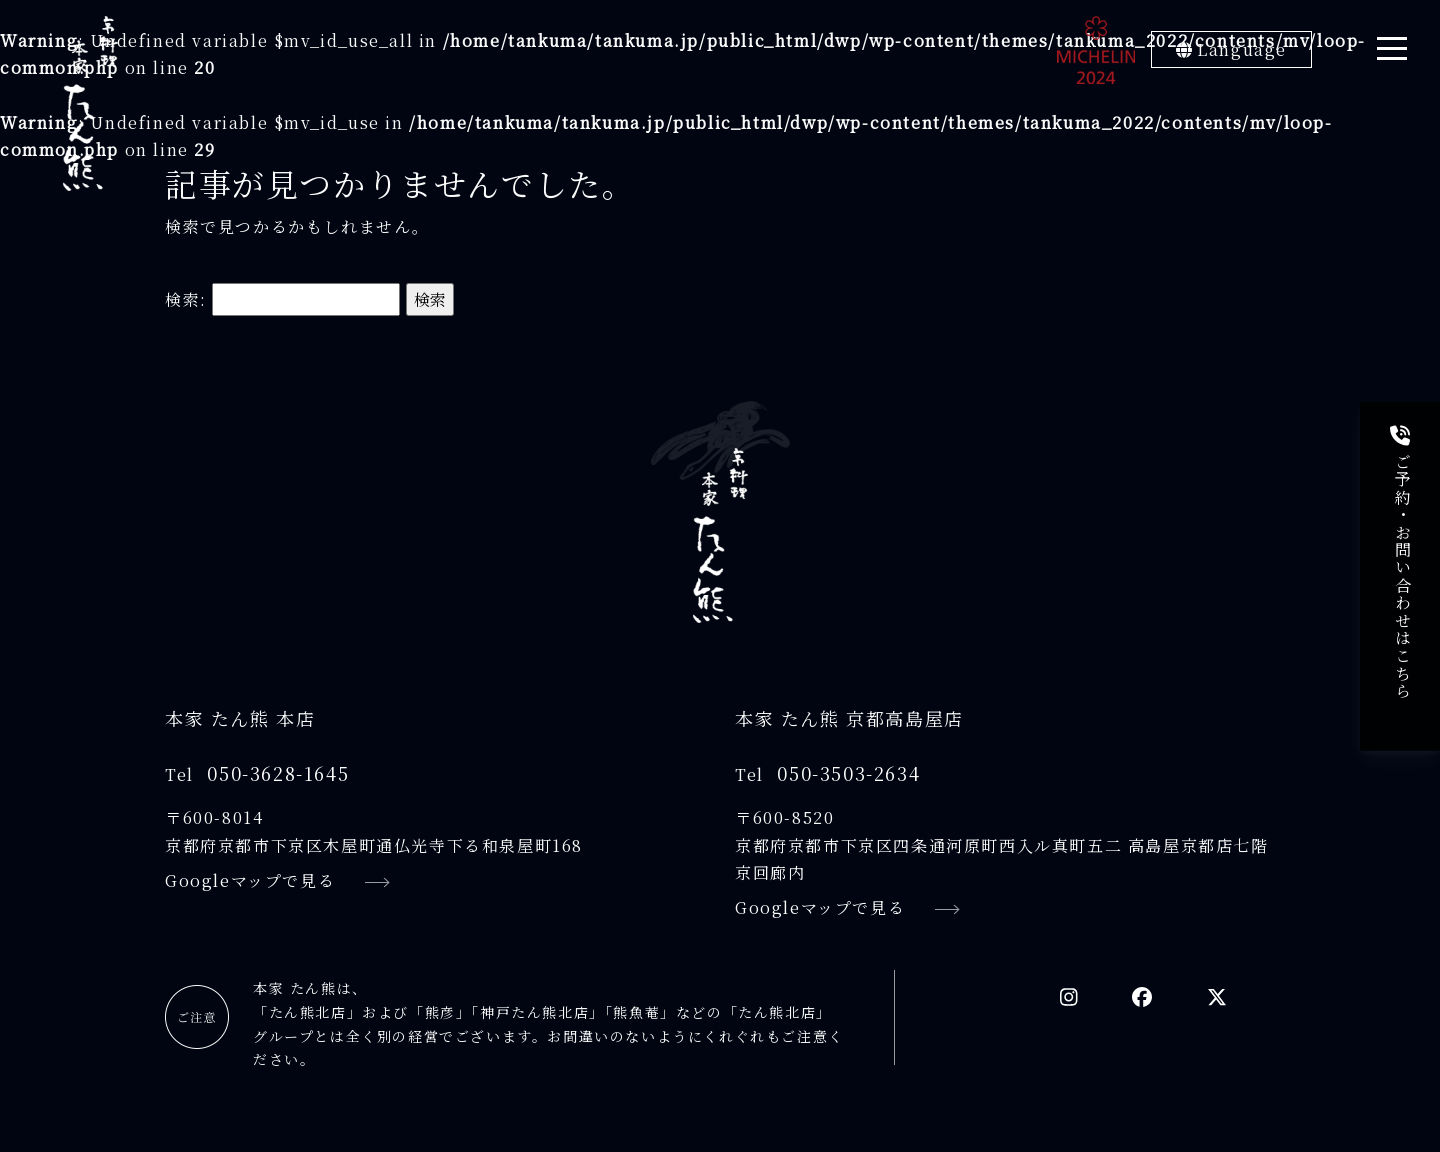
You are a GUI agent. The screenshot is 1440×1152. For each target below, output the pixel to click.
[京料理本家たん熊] (90, 103)
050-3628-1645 (278, 773)
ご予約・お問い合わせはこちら (1402, 563)
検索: (186, 299)
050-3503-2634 (848, 773)
